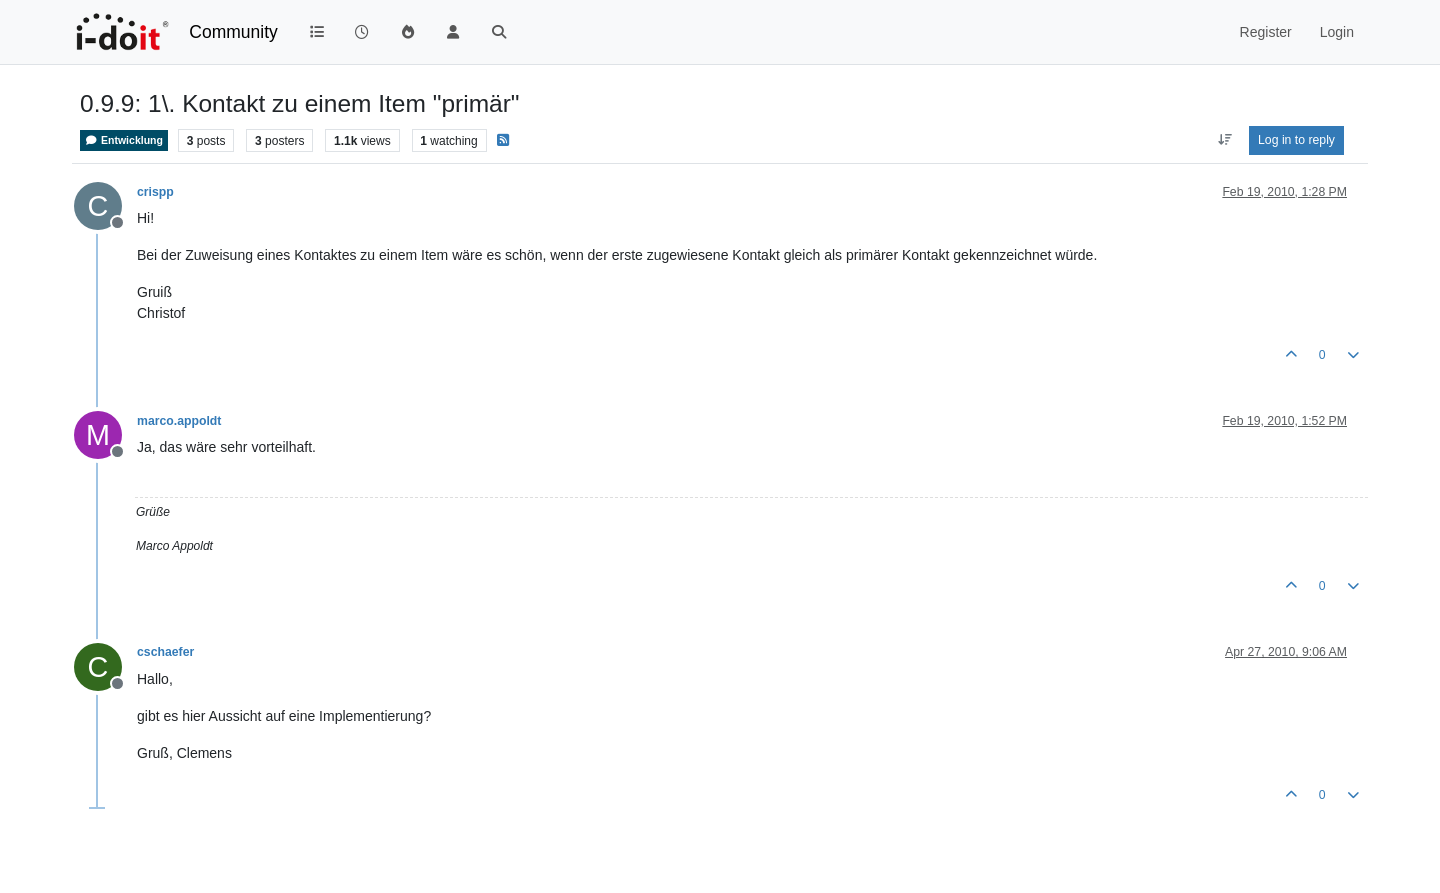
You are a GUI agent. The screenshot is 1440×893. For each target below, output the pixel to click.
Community (233, 32)
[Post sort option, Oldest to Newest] (1224, 140)
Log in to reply (1296, 140)
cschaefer (165, 652)
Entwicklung (124, 140)
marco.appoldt (179, 421)
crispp (155, 192)
